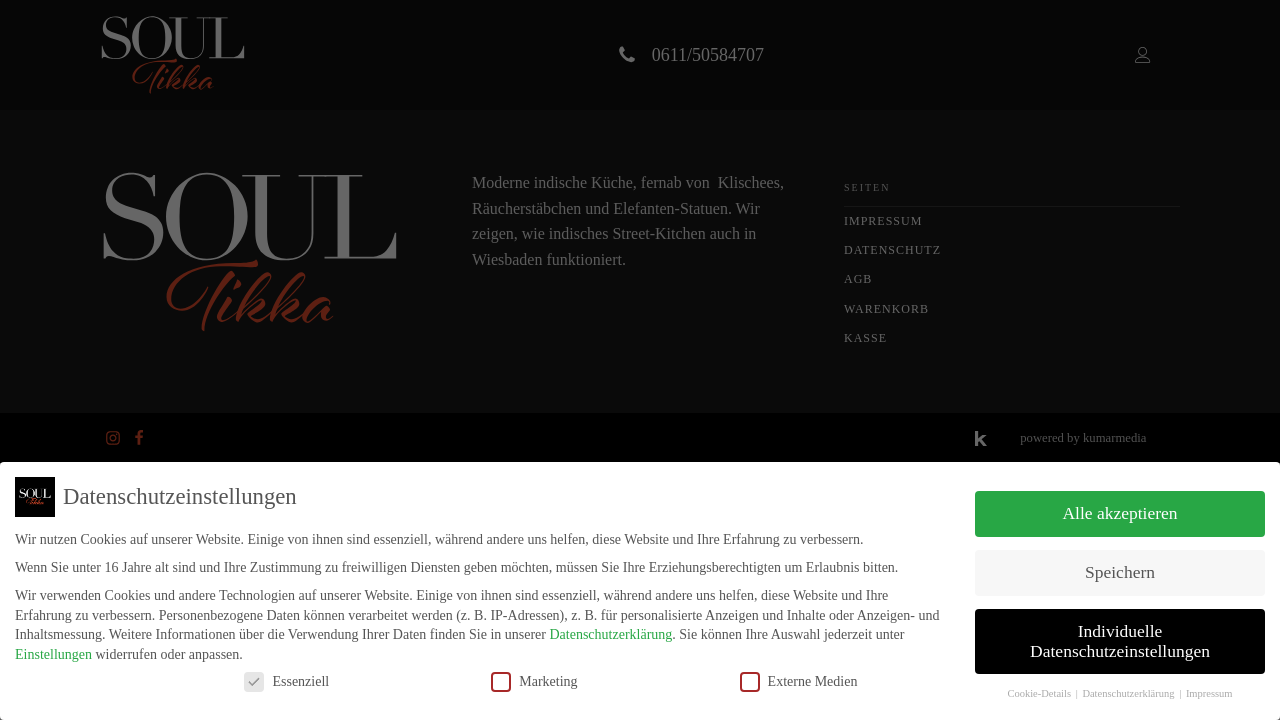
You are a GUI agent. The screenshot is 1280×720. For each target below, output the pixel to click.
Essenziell (286, 681)
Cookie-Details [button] (1040, 693)
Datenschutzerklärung (610, 634)
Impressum (1209, 693)
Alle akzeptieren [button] (1119, 513)
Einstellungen (53, 654)
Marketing (534, 681)
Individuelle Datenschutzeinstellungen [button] (1120, 641)
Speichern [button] (1120, 572)
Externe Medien (799, 681)
